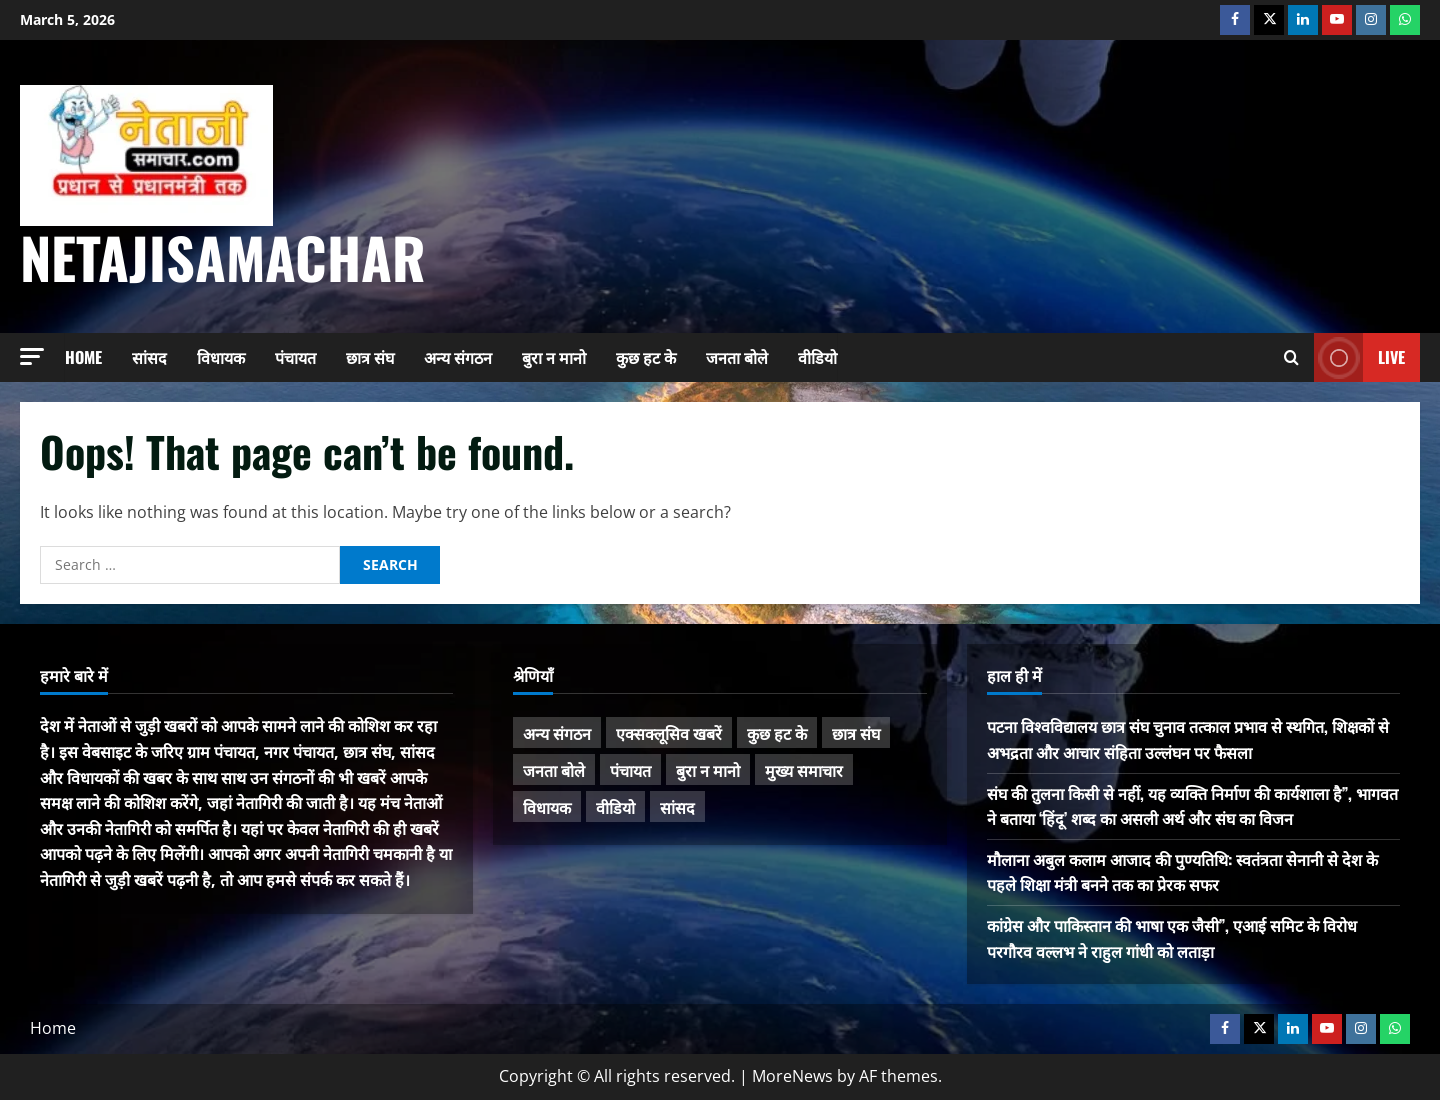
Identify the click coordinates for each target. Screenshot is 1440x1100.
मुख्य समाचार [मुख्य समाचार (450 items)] (804, 770)
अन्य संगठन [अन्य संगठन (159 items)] (557, 733)
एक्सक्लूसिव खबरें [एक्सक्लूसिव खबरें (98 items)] (669, 733)
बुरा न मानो (554, 357)
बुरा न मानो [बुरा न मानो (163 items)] (708, 770)
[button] (32, 356)
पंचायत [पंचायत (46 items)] (630, 770)
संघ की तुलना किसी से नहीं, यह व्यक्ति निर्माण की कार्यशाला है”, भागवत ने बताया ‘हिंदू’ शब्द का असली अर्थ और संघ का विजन (1192, 806)
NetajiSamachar (223, 256)
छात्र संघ (370, 357)
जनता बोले (737, 357)
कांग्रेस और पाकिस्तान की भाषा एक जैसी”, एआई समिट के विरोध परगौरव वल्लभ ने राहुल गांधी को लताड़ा (1172, 938)
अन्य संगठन (458, 357)
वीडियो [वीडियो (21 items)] (615, 807)
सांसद (149, 357)
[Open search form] (1291, 357)
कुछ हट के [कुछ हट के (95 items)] (777, 733)
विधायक (221, 357)
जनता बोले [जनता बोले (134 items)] (554, 770)
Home (83, 357)
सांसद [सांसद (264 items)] (677, 807)
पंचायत (295, 357)
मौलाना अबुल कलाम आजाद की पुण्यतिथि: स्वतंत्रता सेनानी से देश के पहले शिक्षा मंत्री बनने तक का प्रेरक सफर (1182, 872)
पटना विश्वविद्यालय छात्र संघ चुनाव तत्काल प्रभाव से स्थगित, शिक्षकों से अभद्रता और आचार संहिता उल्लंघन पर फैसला (1188, 739)
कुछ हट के (646, 357)
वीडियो (817, 357)
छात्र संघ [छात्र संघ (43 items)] (856, 733)
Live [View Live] (1359, 357)
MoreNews (792, 1076)
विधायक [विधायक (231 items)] (547, 807)
